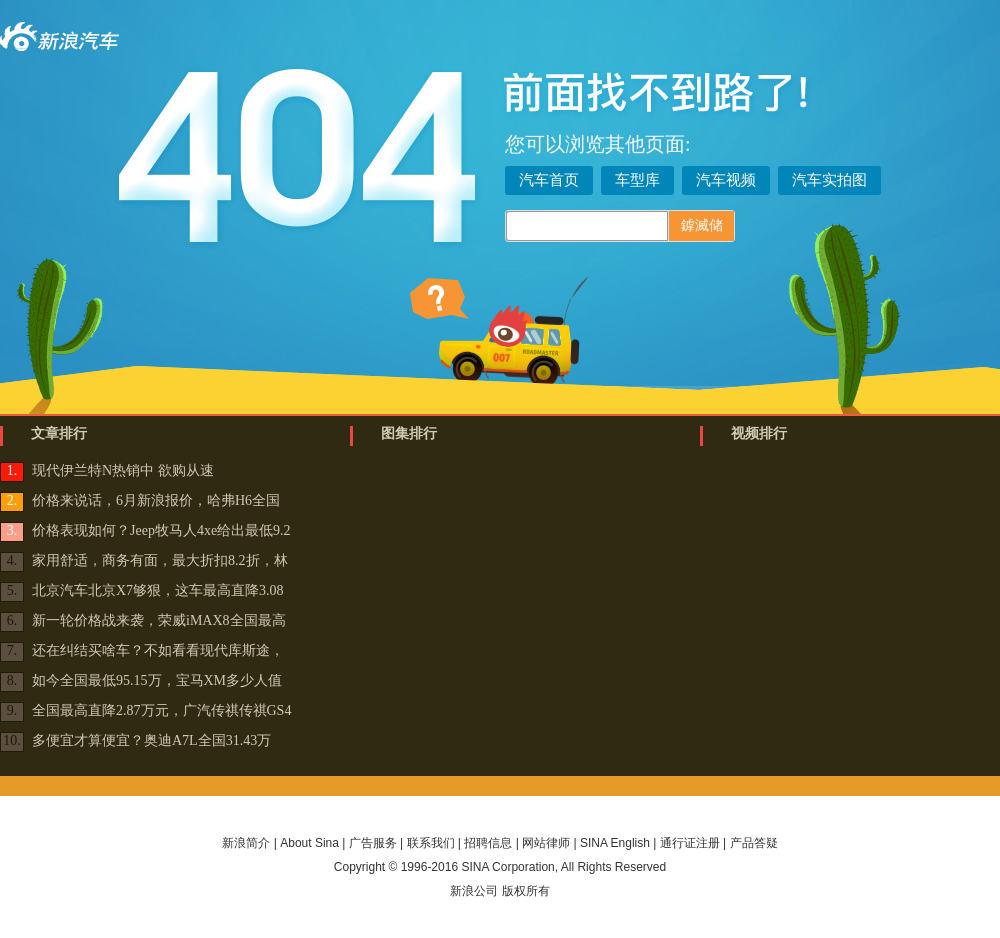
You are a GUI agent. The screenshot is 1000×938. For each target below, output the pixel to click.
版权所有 (526, 891)
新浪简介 (246, 843)
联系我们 (431, 843)
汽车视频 (726, 180)
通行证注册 (690, 843)
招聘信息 (488, 843)
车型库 (637, 180)
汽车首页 (549, 180)
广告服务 (373, 843)
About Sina (309, 843)
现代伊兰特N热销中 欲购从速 (123, 470)
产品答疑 (754, 843)
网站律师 (546, 843)
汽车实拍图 (829, 180)
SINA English (615, 843)
